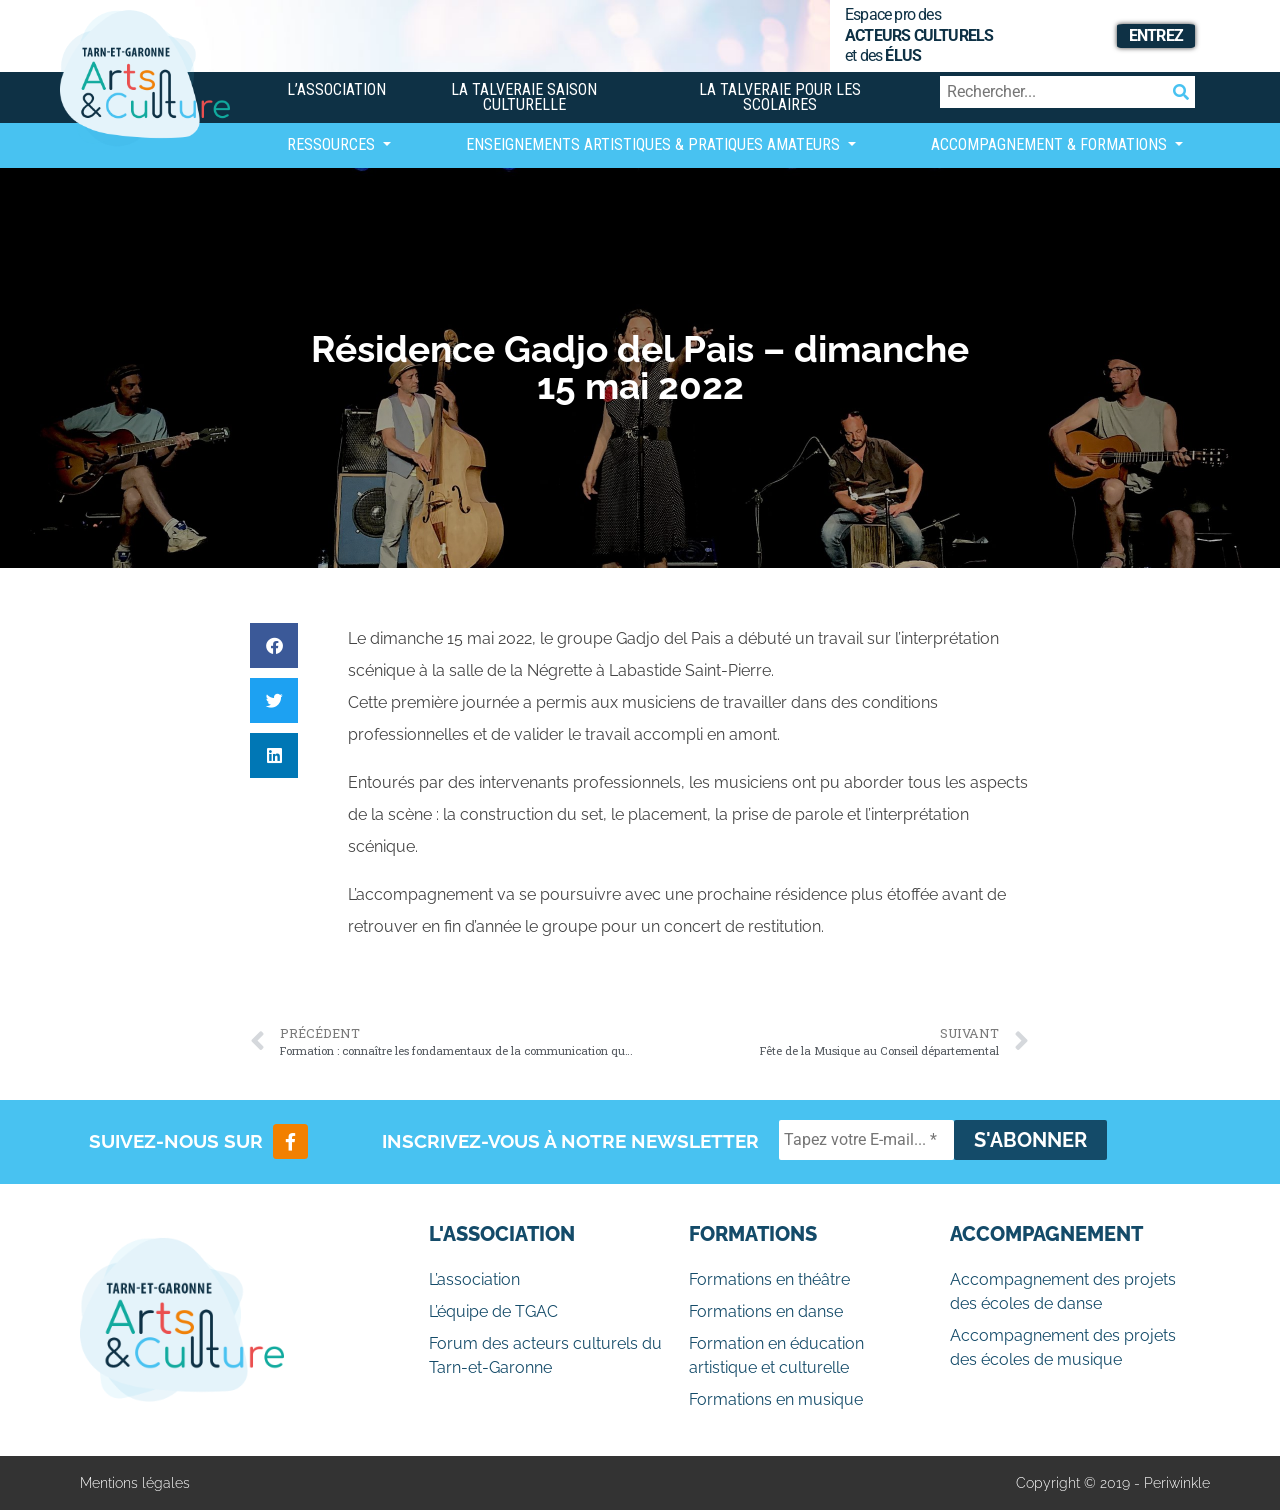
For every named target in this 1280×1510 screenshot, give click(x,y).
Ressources (333, 144)
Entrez (1156, 35)
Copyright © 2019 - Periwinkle (1113, 1483)
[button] (274, 645)
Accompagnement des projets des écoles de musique (1063, 1347)
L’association (336, 89)
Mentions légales (135, 1483)
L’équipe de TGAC (493, 1311)
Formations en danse (766, 1311)
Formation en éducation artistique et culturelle (776, 1355)
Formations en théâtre (769, 1279)
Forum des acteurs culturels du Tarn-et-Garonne (545, 1355)
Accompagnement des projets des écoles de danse (1063, 1291)
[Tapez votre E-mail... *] (866, 1140)
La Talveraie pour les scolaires (780, 97)
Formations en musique (776, 1399)
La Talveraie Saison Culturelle (524, 97)
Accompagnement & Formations (1051, 144)
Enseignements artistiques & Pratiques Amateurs (655, 144)
